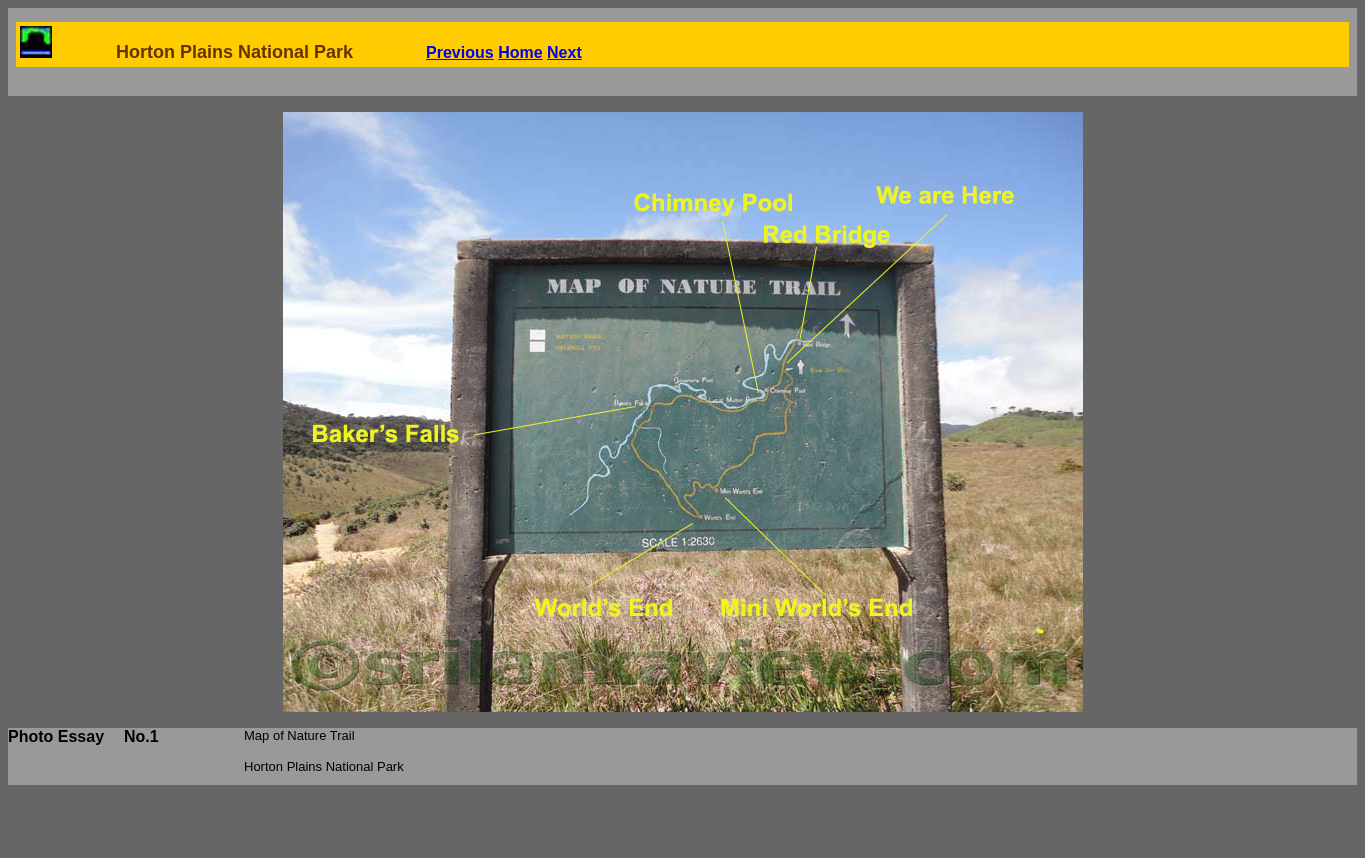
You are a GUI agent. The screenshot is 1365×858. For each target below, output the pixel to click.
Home (520, 52)
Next (564, 52)
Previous (460, 52)
